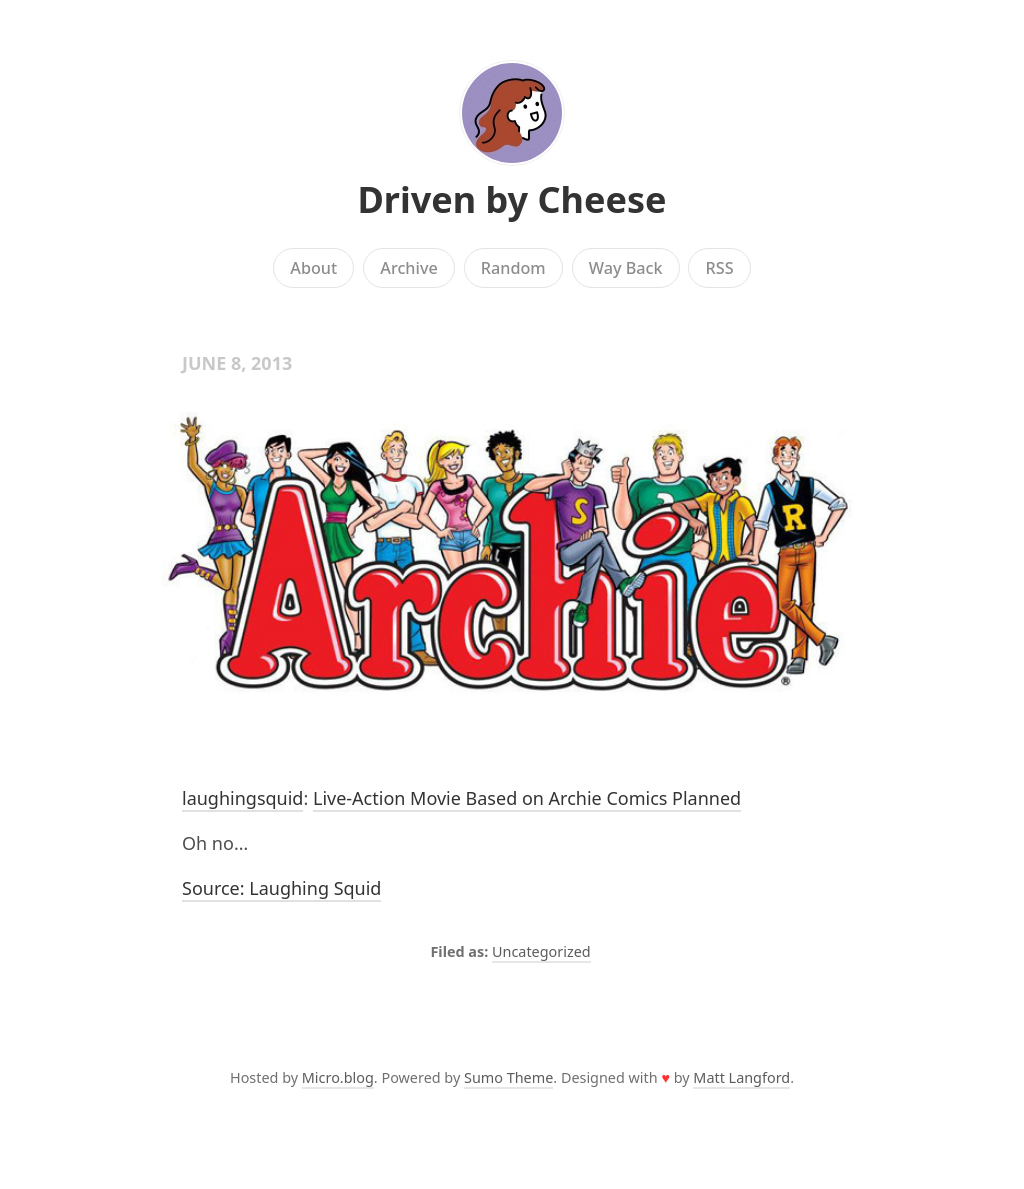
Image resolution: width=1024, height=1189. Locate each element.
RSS (720, 268)
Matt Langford (741, 1077)
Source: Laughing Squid (281, 888)
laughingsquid (242, 798)
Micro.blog (338, 1077)
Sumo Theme (508, 1077)
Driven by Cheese (511, 199)
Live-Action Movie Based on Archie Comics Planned (527, 798)
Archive (408, 268)
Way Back (626, 268)
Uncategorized (541, 951)
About (313, 268)
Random (513, 268)
